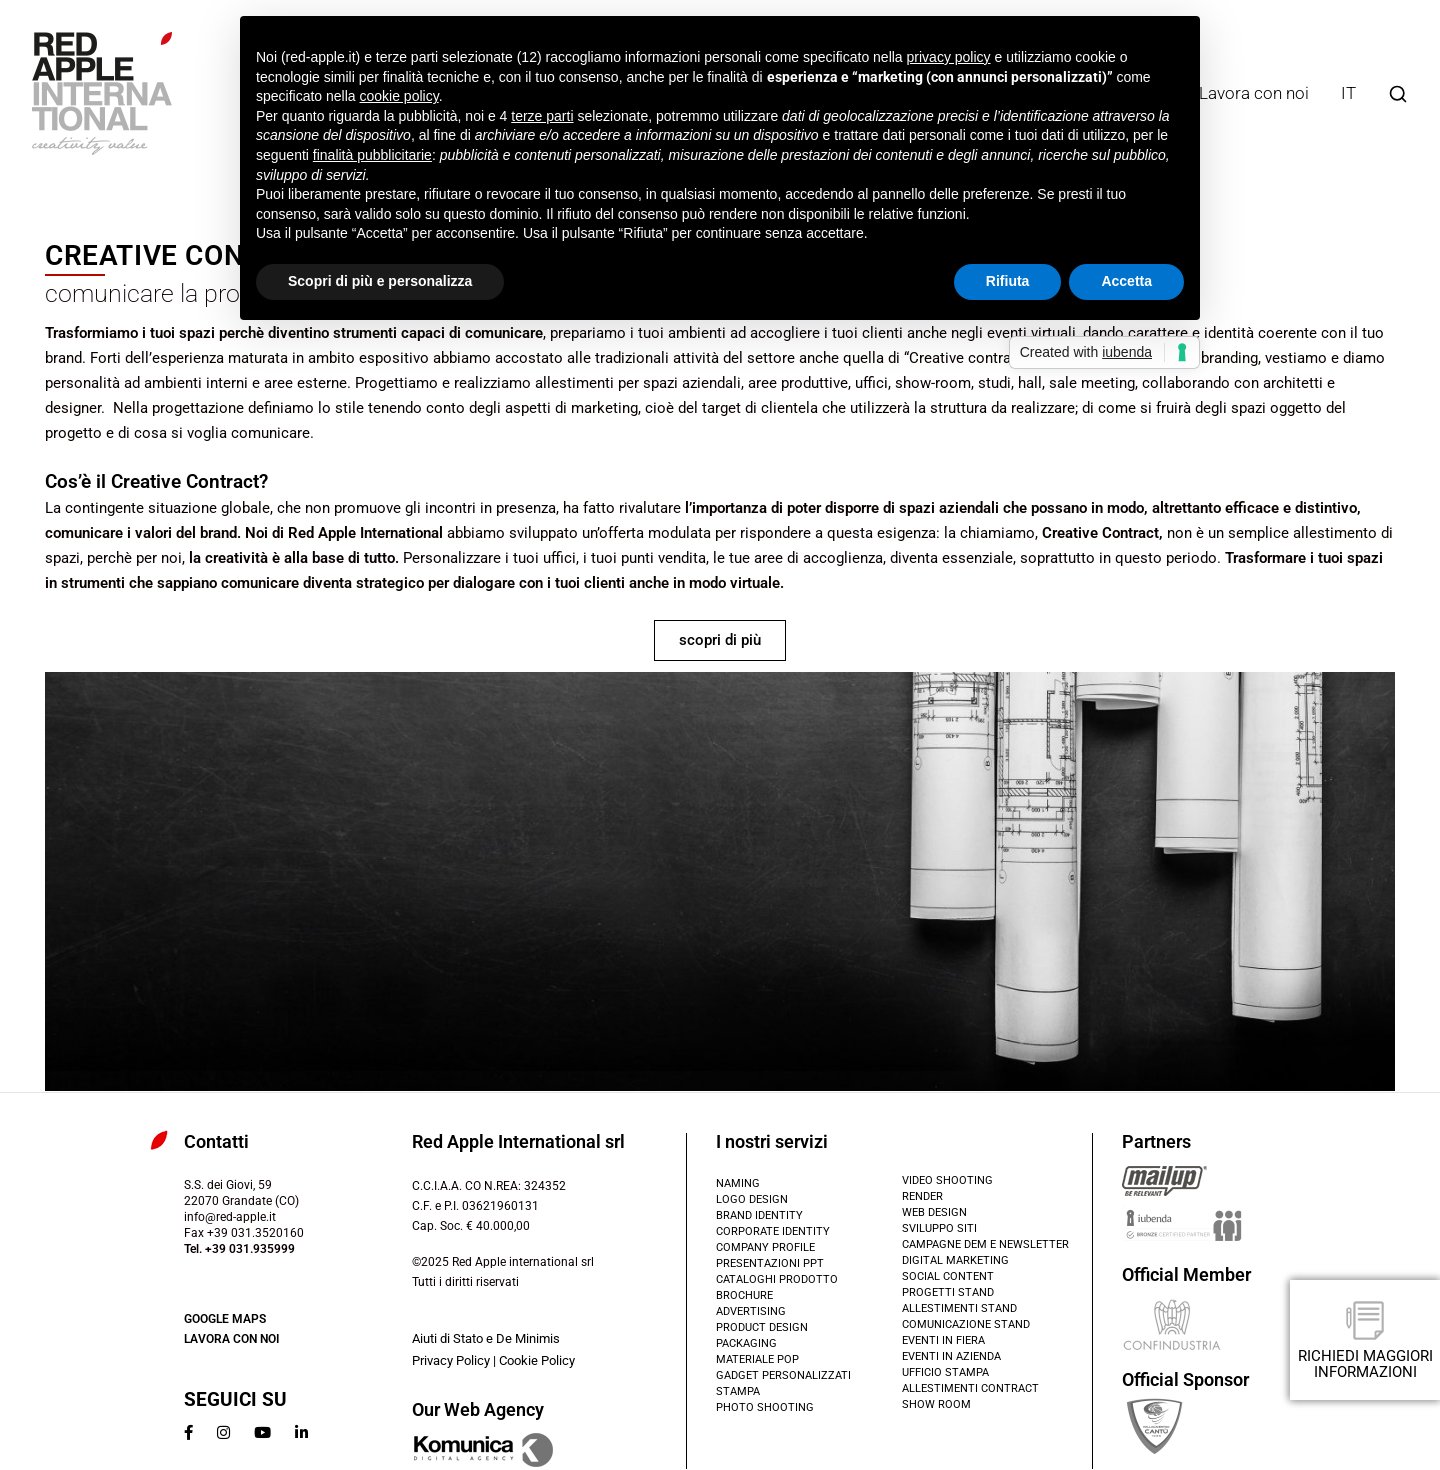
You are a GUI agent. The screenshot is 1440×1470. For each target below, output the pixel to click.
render (922, 1196)
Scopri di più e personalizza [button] (380, 281)
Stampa (738, 1391)
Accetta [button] (1126, 281)
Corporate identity (773, 1231)
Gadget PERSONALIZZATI (783, 1375)
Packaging (746, 1343)
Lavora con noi (1254, 93)
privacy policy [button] (949, 57)
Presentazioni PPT (770, 1263)
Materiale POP (757, 1359)
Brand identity (759, 1215)
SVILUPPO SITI (939, 1228)
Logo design (752, 1199)
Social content (948, 1276)
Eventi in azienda (951, 1356)
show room (936, 1404)
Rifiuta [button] (1008, 281)
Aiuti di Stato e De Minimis (486, 1338)
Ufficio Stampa (945, 1372)
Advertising (751, 1311)
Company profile (765, 1247)
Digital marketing (955, 1260)
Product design (762, 1327)
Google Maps (225, 1319)
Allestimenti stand (959, 1308)
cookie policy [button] (399, 96)
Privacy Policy (451, 1360)
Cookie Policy (537, 1360)
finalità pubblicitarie (372, 155)
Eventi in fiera (943, 1340)
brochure (744, 1295)
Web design (934, 1212)
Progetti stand (948, 1292)
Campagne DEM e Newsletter (985, 1244)
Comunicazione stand (966, 1324)
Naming (738, 1183)
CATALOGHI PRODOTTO (777, 1279)
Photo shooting (765, 1407)
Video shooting (947, 1180)
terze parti (542, 116)
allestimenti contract (970, 1388)
